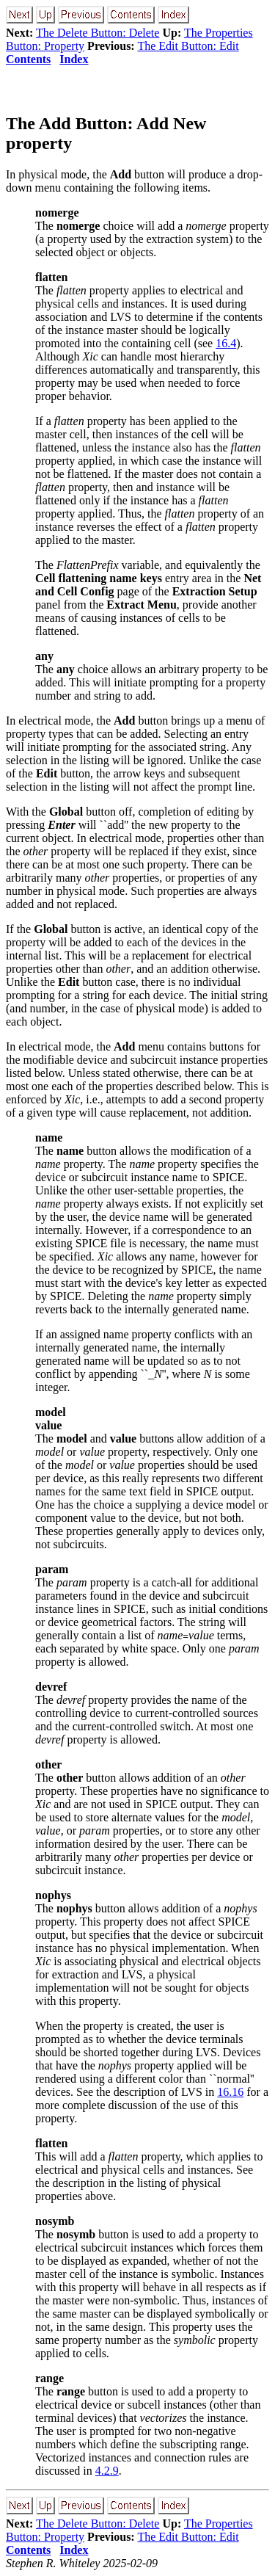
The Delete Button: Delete (97, 32)
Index (73, 59)
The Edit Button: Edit (187, 46)
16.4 (226, 343)
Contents (28, 59)
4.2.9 (107, 2470)
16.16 (230, 2092)
